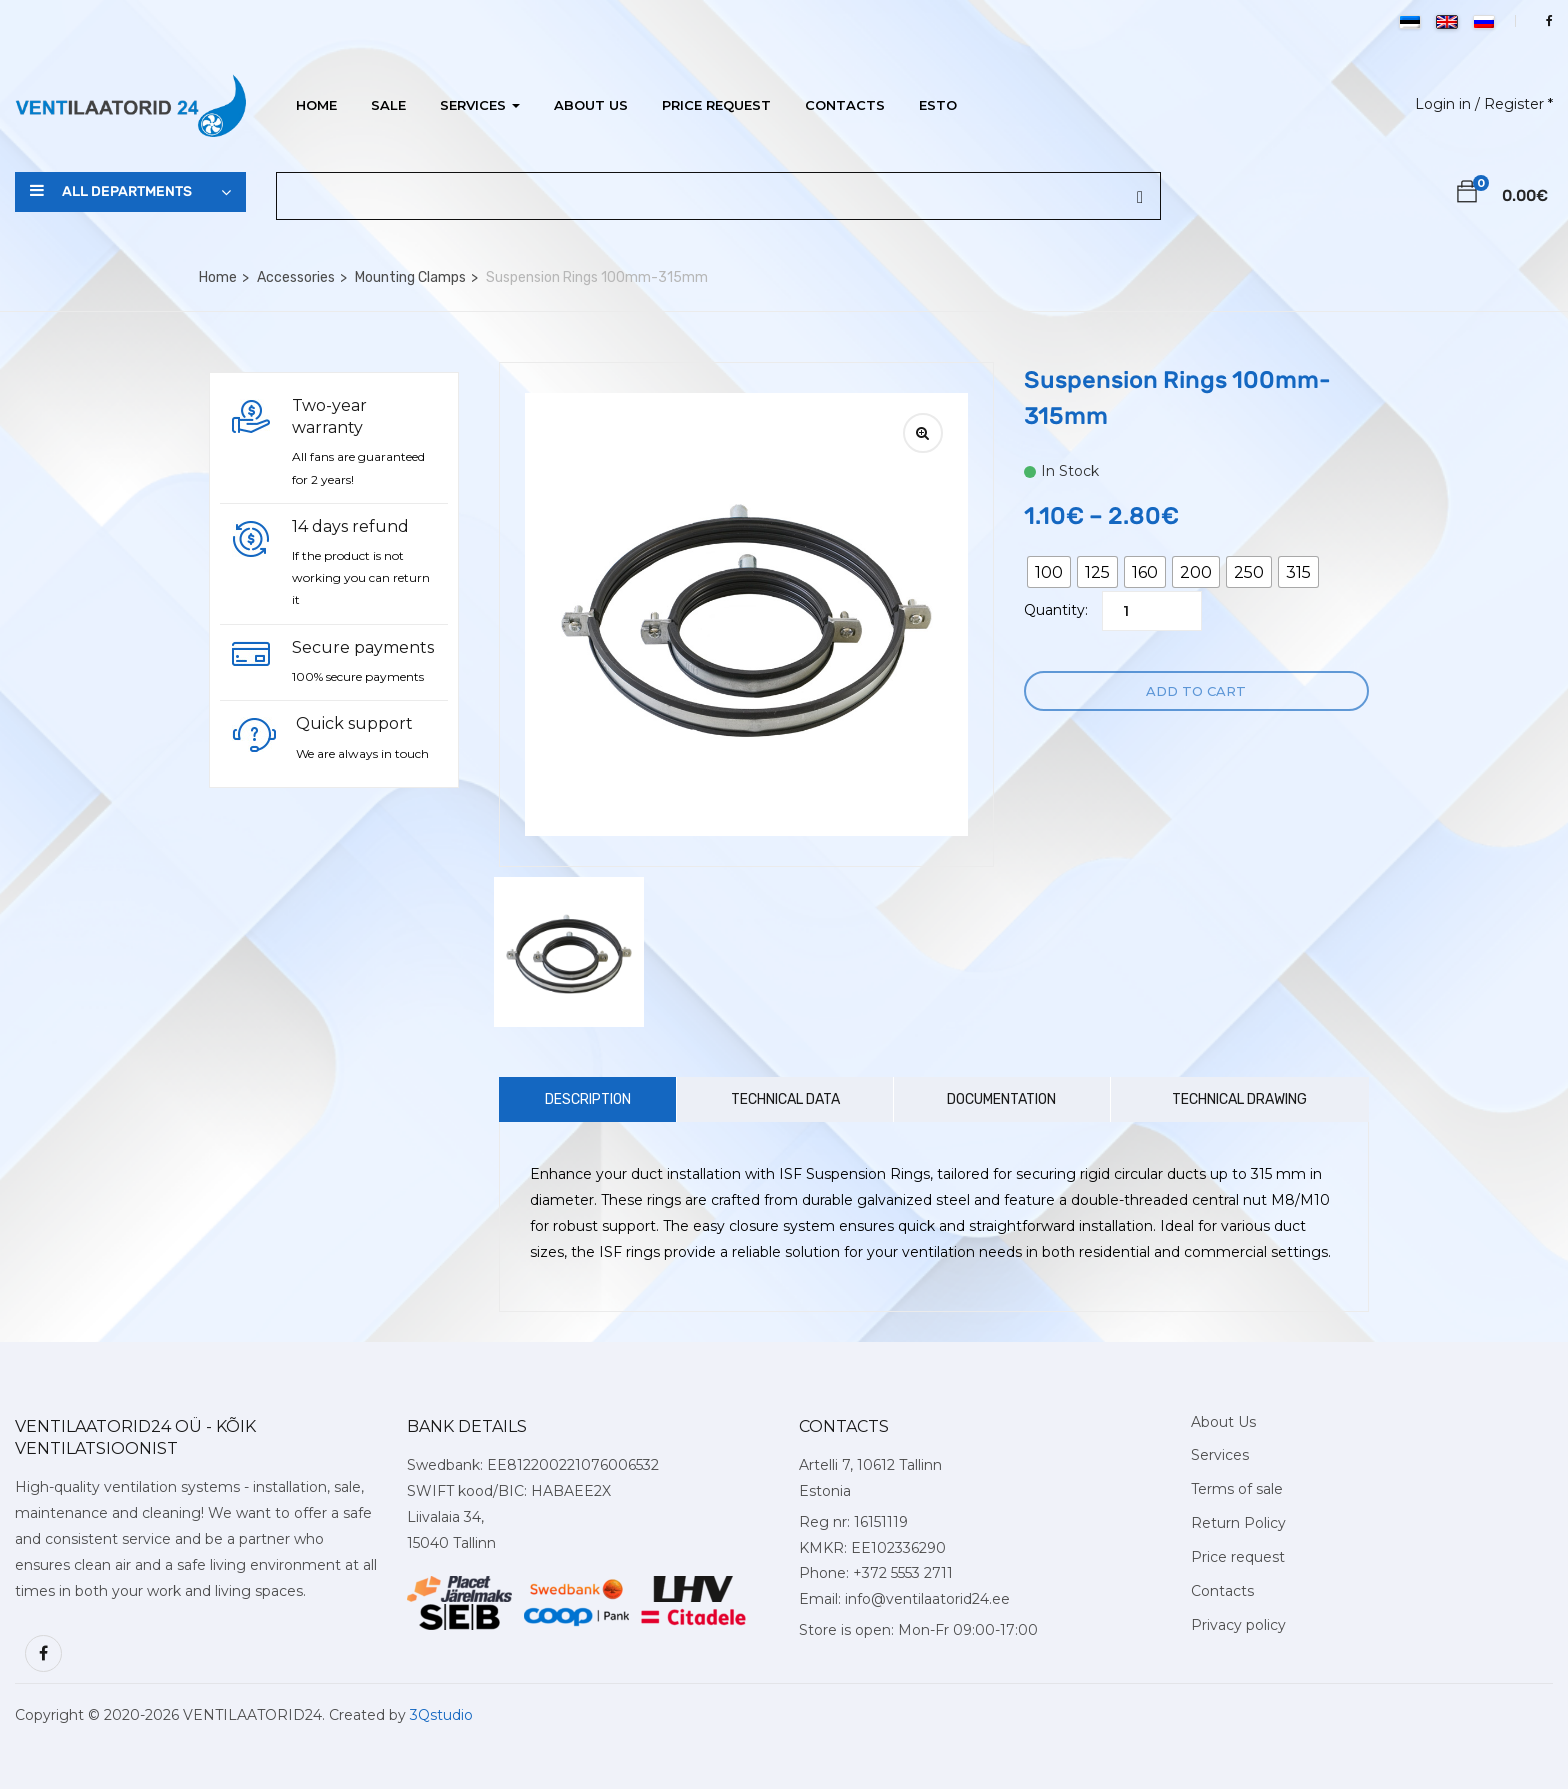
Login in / (1447, 104)
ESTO (938, 105)
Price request (716, 105)
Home (316, 105)
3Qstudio (441, 1715)
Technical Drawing (1239, 1099)
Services (480, 105)
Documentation (1001, 1099)
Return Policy (1238, 1523)
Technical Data (785, 1099)
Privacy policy (1238, 1625)
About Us (591, 105)
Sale (388, 105)
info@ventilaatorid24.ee (927, 1599)
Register (1514, 104)
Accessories (296, 277)
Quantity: (1056, 610)
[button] (1467, 195)
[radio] (1049, 572)
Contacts (845, 105)
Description (588, 1099)
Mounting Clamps (410, 277)
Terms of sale (1237, 1489)
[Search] (1140, 198)
